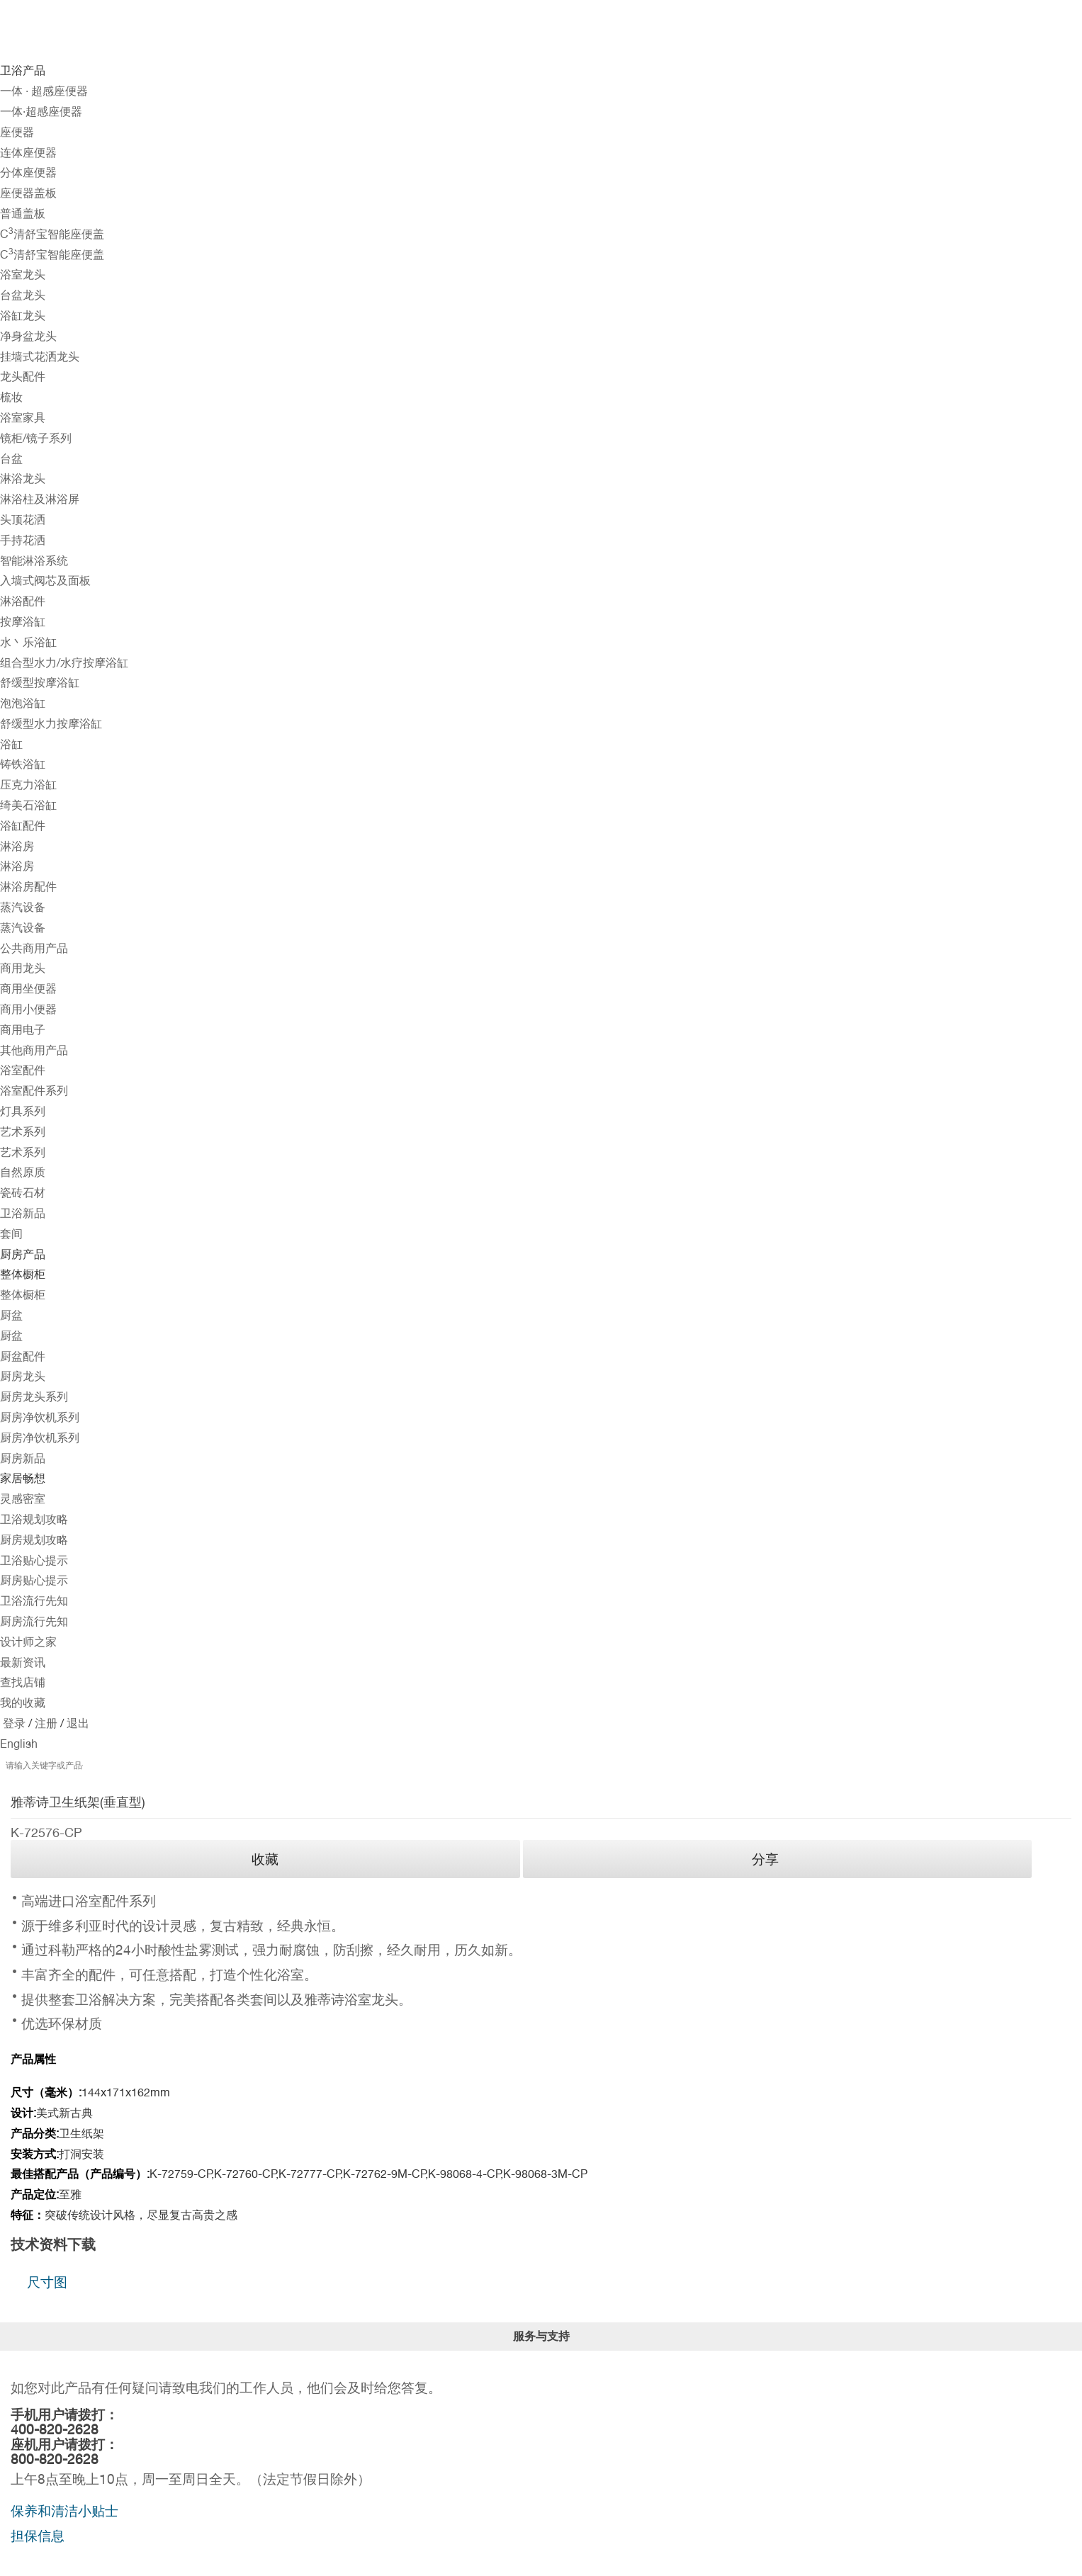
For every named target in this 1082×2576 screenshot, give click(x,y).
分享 (765, 1859)
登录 (14, 1723)
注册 (44, 1723)
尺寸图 (47, 2282)
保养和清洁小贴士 (64, 2511)
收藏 (265, 1859)
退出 (76, 1723)
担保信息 (37, 2535)
